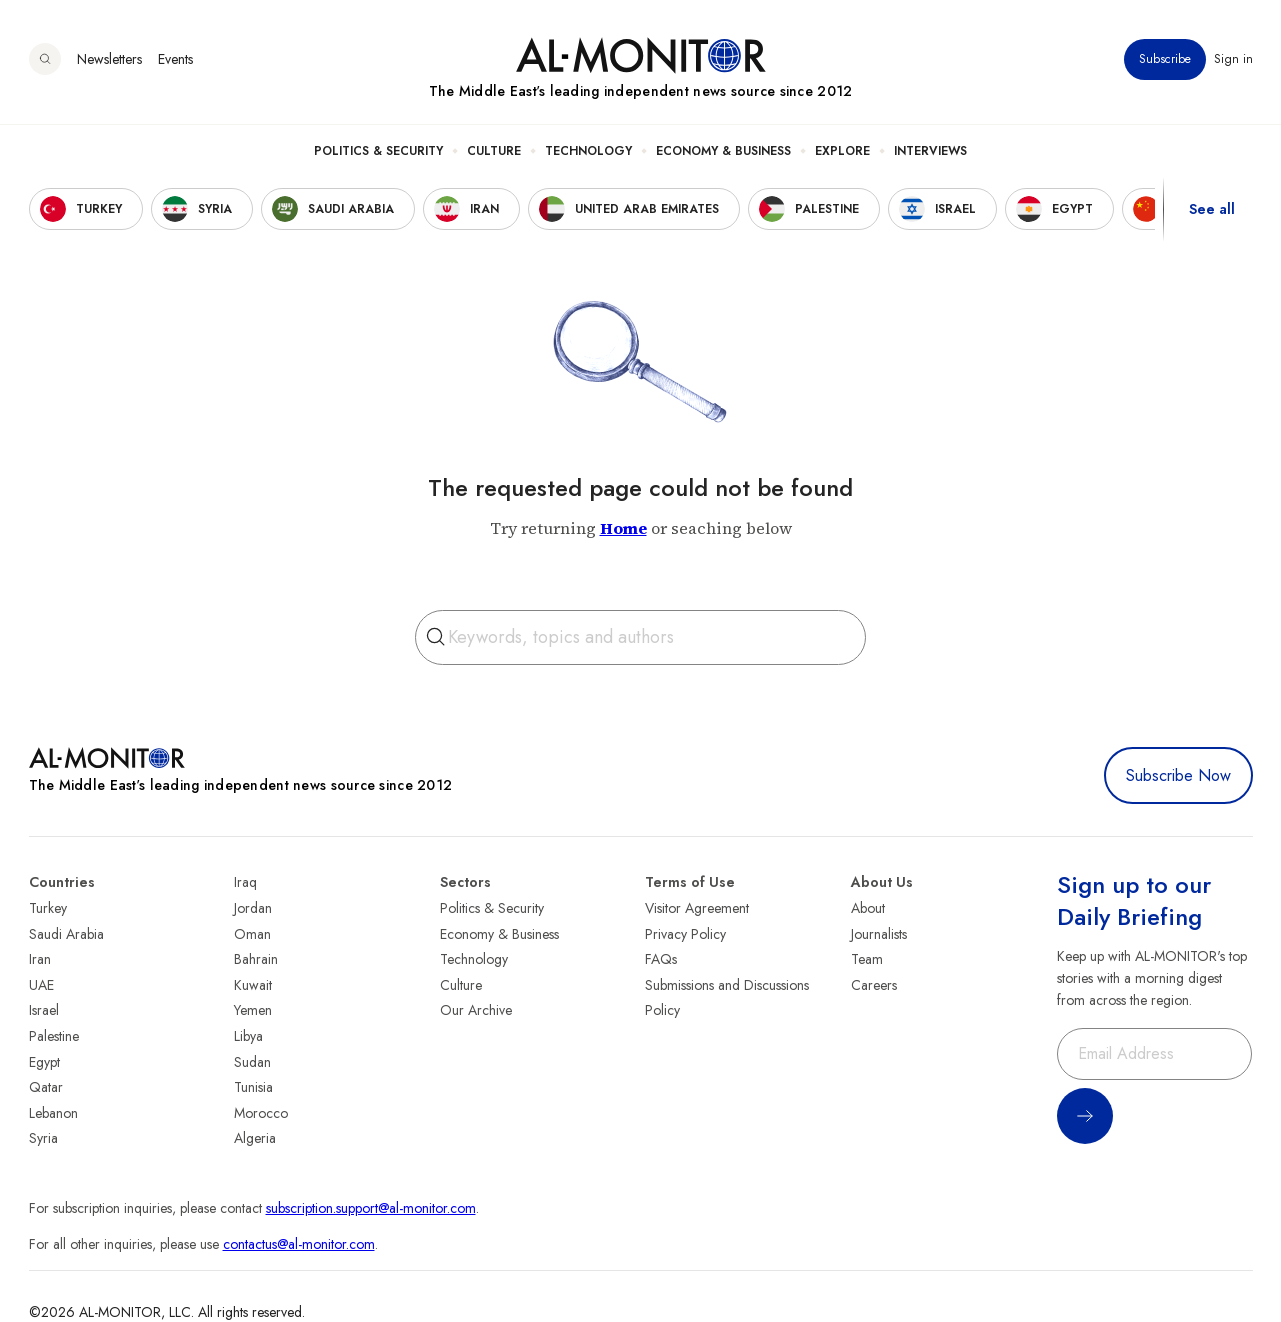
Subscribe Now (1178, 775)
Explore (842, 151)
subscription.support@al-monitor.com (371, 1208)
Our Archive (476, 1010)
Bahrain (256, 959)
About (868, 908)
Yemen (253, 1010)
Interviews (930, 151)
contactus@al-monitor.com (299, 1244)
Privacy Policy (685, 934)
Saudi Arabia (66, 934)
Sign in (1233, 59)
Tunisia (253, 1087)
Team (867, 959)
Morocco (261, 1113)
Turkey (48, 908)
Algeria (255, 1138)
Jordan (253, 908)
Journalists (879, 934)
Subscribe (1165, 59)
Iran (40, 959)
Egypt (44, 1062)
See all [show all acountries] (1212, 209)
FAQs (661, 959)
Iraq (245, 882)
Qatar (46, 1087)
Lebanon (53, 1113)
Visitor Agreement (697, 908)
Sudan (252, 1062)
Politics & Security (378, 151)
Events (175, 59)
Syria (43, 1138)
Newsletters (109, 59)
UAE (41, 985)
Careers (874, 985)
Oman (252, 934)
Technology (588, 151)
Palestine (54, 1036)
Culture (494, 151)
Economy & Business (723, 151)
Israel (44, 1010)
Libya (248, 1036)
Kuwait (253, 985)
